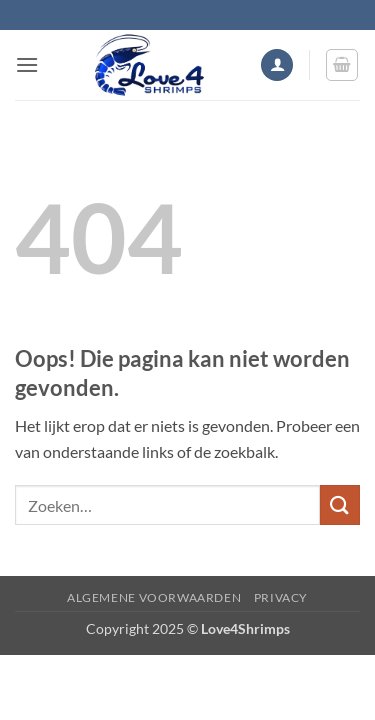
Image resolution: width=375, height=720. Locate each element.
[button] (27, 64)
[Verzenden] (340, 504)
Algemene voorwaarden (154, 597)
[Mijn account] (277, 65)
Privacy (281, 597)
